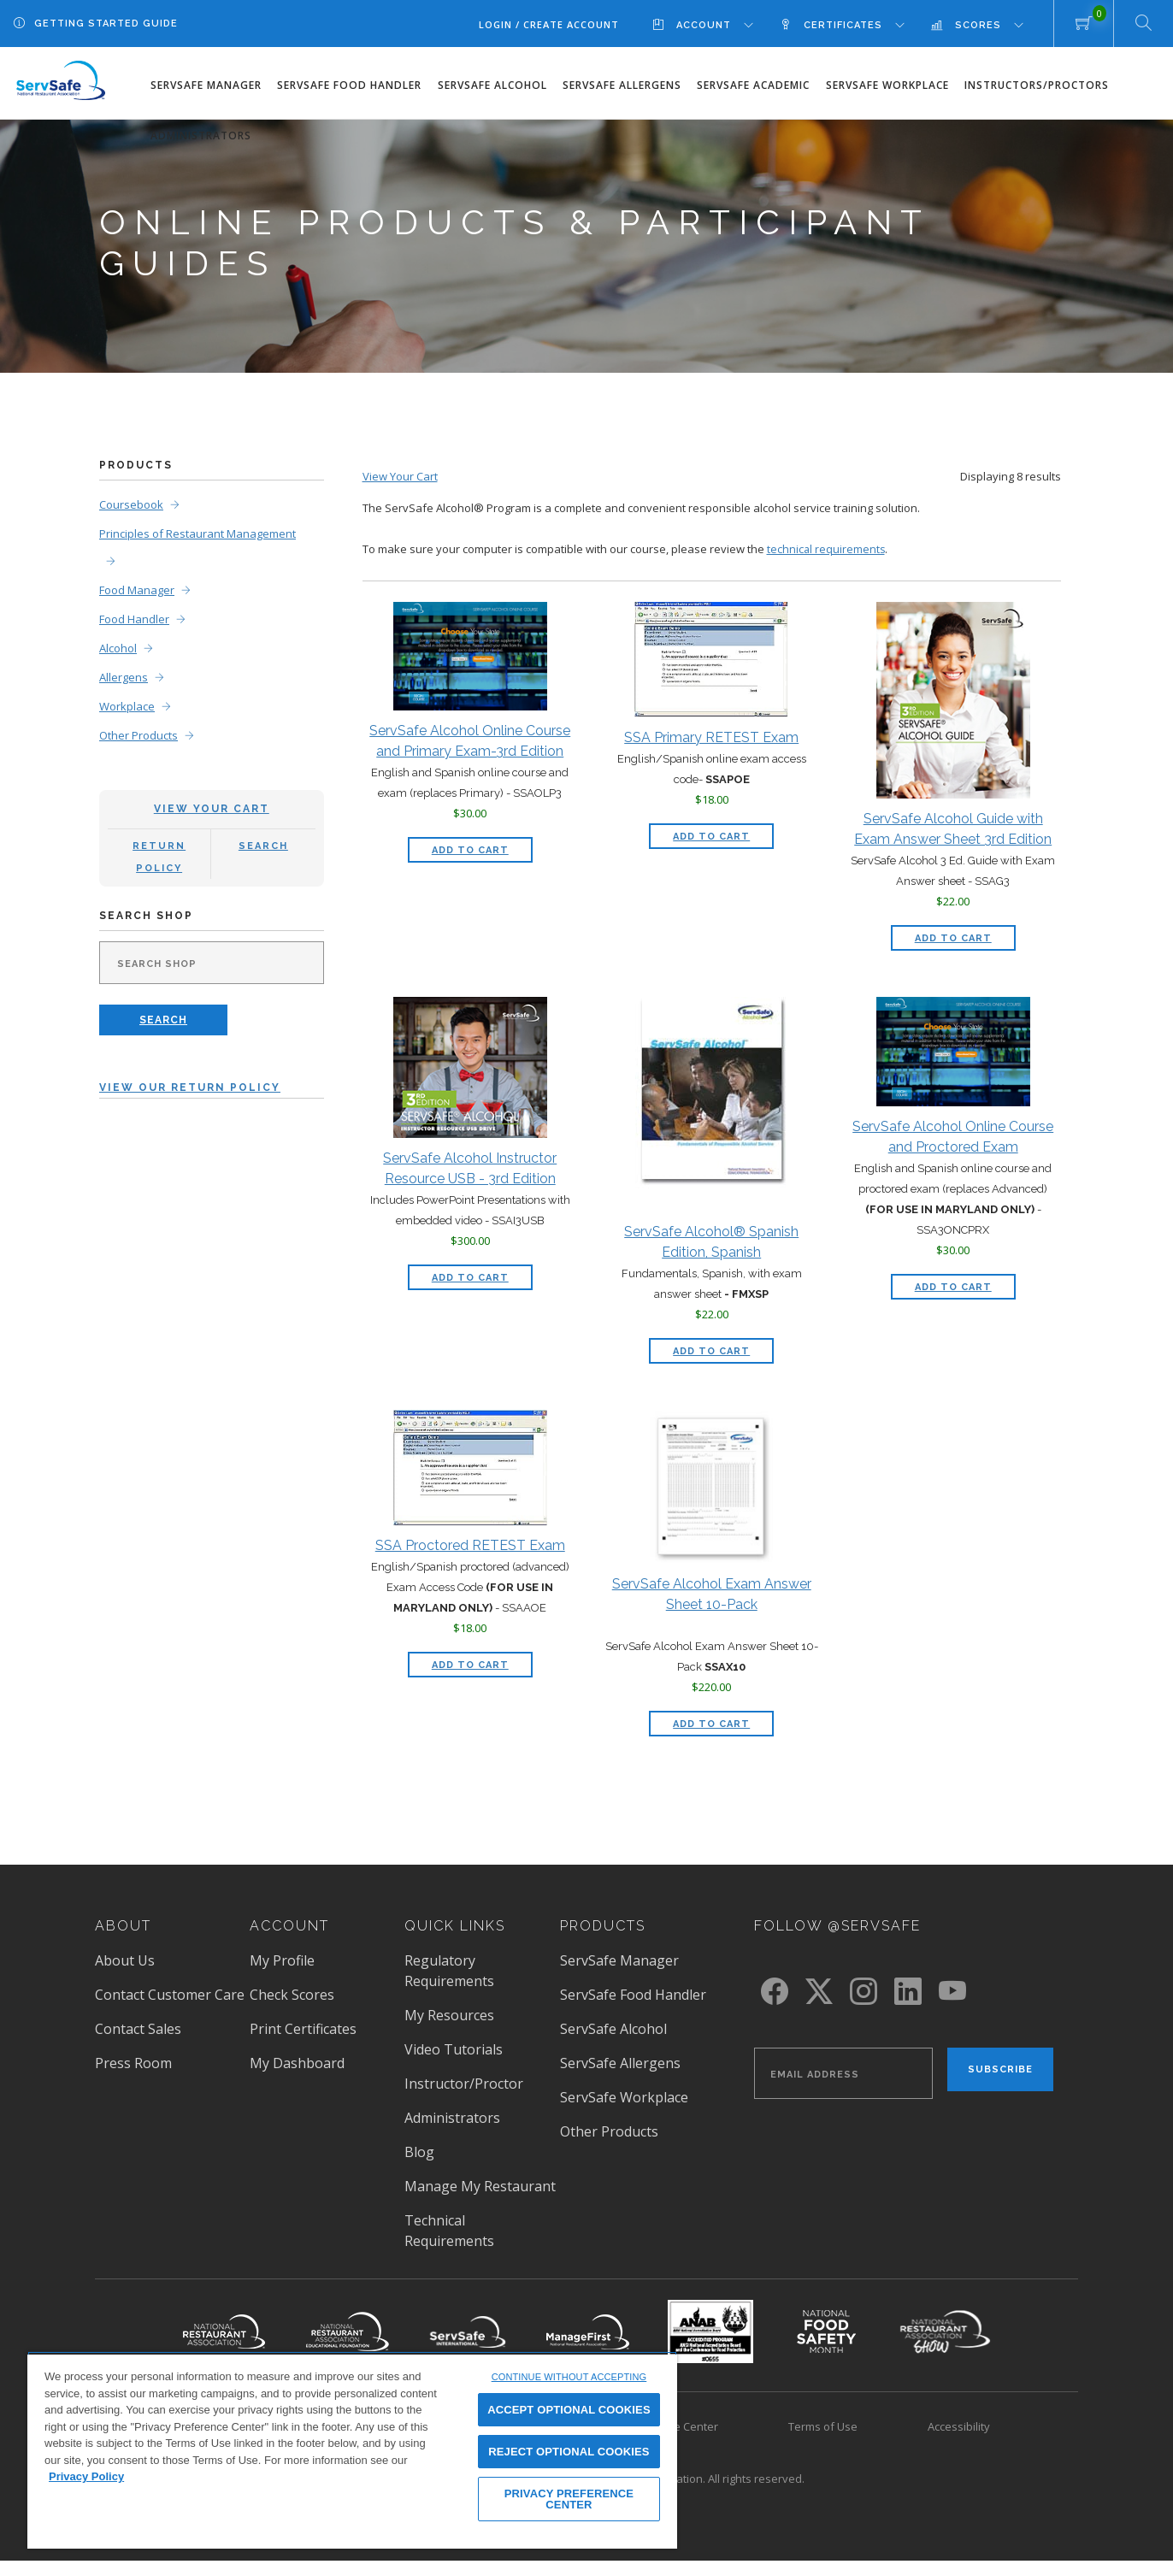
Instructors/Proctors (1036, 85)
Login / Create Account (549, 24)
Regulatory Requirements (449, 1965)
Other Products (138, 730)
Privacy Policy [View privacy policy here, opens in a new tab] (86, 2476)
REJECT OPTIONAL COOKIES (568, 2451)
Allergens (123, 672)
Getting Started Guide (106, 23)
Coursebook (131, 499)
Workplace (127, 701)
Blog (419, 2146)
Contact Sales (138, 2023)
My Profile (282, 1955)
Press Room (133, 2057)
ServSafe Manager (206, 85)
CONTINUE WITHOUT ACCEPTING (569, 2377)
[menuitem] (716, 24)
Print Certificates (303, 2023)
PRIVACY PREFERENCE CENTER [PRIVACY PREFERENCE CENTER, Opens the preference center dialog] (569, 2499)
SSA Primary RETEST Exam (711, 731)
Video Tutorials (453, 2044)
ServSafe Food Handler (349, 85)
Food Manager (136, 584)
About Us (125, 1955)
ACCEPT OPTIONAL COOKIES (569, 2409)
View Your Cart (211, 804)
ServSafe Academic (753, 85)
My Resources (449, 2010)
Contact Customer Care (170, 1989)
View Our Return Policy (189, 1082)
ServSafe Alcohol (492, 85)
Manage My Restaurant (480, 2181)
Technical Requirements (449, 2225)
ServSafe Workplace (887, 85)
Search (263, 840)
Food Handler (134, 614)
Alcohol (118, 643)
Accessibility (959, 2421)
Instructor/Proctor (463, 2078)
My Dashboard (297, 2057)
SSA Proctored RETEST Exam (470, 1540)
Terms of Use (823, 2421)
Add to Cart (482, 842)
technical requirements (827, 543)
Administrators (200, 135)
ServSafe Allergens (622, 85)
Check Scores (292, 1989)
